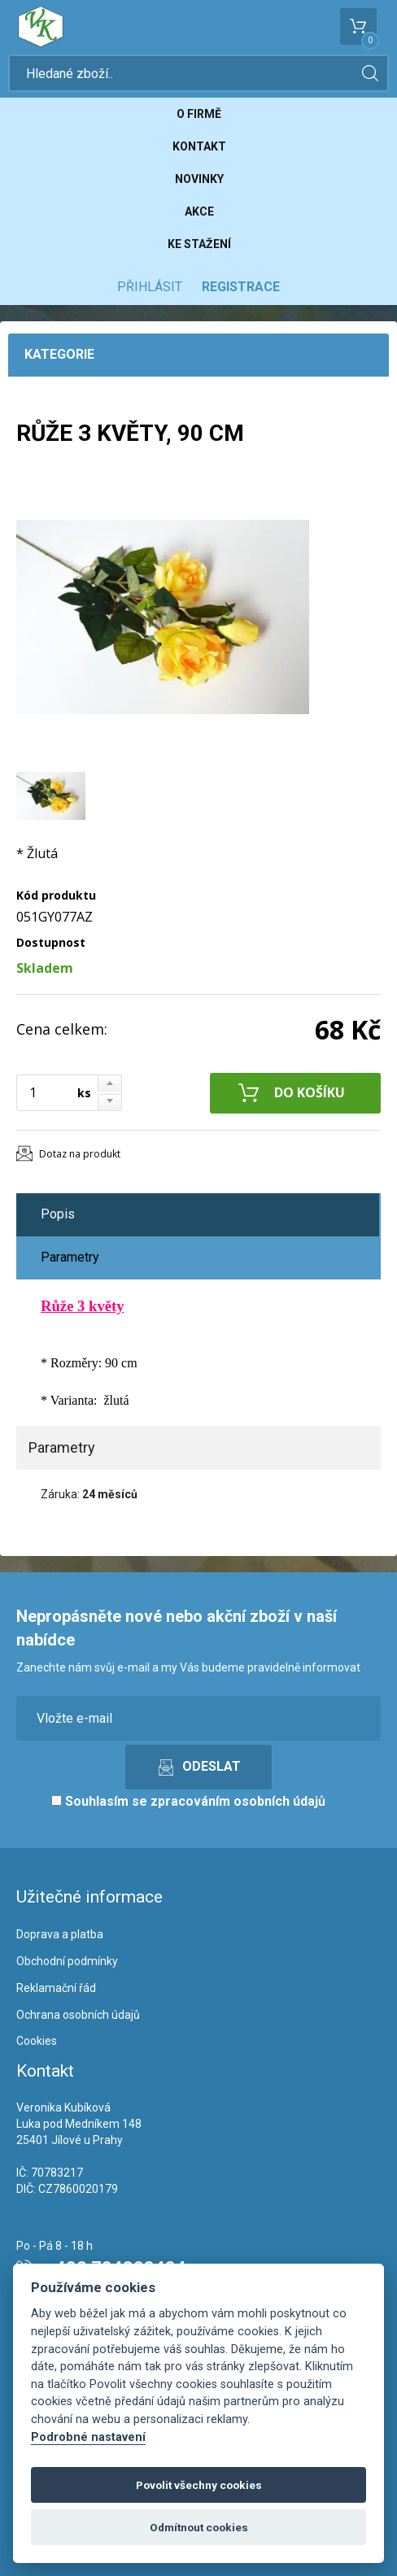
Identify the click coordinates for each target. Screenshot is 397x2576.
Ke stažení (199, 244)
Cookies (36, 2040)
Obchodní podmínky (67, 1961)
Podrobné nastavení (88, 2437)
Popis (58, 1214)
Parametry (70, 1257)
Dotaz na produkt (79, 1154)
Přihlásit (149, 286)
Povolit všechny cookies (199, 2484)
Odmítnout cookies (199, 2527)
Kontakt (199, 146)
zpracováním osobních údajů (238, 1801)
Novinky (199, 178)
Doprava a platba (59, 1934)
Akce (199, 211)
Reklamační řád (56, 1987)
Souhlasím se (188, 1801)
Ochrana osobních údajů (78, 2014)
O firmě (199, 113)
